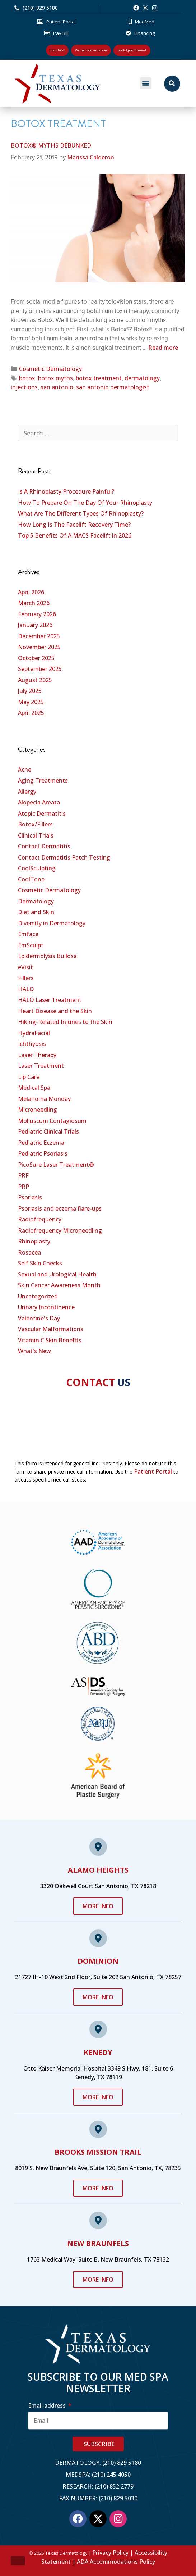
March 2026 (34, 603)
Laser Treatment (41, 1066)
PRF (23, 1175)
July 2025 (30, 691)
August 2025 (35, 680)
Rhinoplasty (34, 1241)
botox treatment (99, 378)
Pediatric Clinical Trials (48, 1131)
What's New (34, 1351)
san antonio (57, 387)
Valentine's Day (39, 1318)
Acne (24, 770)
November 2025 (39, 647)
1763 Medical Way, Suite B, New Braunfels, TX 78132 (98, 2259)
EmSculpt (30, 945)
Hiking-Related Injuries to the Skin (65, 1022)
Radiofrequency (39, 1219)
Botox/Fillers (35, 824)
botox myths (55, 378)
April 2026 (31, 592)
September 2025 (40, 669)
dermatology (142, 378)
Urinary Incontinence (46, 1307)
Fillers (26, 978)
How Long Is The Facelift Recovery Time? (74, 525)
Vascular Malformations (50, 1329)
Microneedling (37, 1110)
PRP (23, 1187)
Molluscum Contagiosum (52, 1121)
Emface (28, 934)
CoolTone (31, 879)
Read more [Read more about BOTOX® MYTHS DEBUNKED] (163, 348)
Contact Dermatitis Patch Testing (64, 857)
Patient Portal (153, 1471)
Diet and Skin (36, 912)
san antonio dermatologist (112, 387)
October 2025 (36, 658)
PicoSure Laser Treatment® (56, 1165)
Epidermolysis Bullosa (47, 956)
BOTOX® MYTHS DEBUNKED (51, 145)
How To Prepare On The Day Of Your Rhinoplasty (85, 503)
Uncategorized (38, 1296)
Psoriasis (30, 1197)
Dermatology (36, 901)
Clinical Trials (35, 835)
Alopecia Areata (39, 802)
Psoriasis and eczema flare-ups (60, 1208)
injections (24, 387)
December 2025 (39, 636)
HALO (26, 989)
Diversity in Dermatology (51, 923)
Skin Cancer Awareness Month (59, 1285)
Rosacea (29, 1252)
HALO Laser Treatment (49, 1000)
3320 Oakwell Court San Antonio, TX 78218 (98, 1886)
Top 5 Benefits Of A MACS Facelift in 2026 (74, 535)
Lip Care (28, 1077)
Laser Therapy (37, 1055)
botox (27, 378)
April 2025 (31, 713)
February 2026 (37, 614)
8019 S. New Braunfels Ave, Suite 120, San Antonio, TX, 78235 (98, 2168)
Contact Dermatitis (44, 846)
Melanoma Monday (44, 1099)
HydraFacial (34, 1033)
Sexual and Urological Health (57, 1274)
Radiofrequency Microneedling (60, 1230)
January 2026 (35, 625)
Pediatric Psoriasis (42, 1153)
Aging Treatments (43, 780)
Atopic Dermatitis (42, 813)
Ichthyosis (32, 1044)
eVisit (25, 967)
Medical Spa (34, 1088)
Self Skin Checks (40, 1263)
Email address (47, 2405)
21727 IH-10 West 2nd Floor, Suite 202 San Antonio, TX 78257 (98, 1977)
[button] (145, 83)
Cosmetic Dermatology (50, 369)
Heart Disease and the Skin (55, 1011)
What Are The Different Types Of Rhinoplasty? (81, 513)
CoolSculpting (37, 868)
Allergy (27, 791)
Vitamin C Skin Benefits (49, 1340)
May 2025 (31, 702)
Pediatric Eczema (41, 1143)
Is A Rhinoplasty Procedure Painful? (66, 491)
